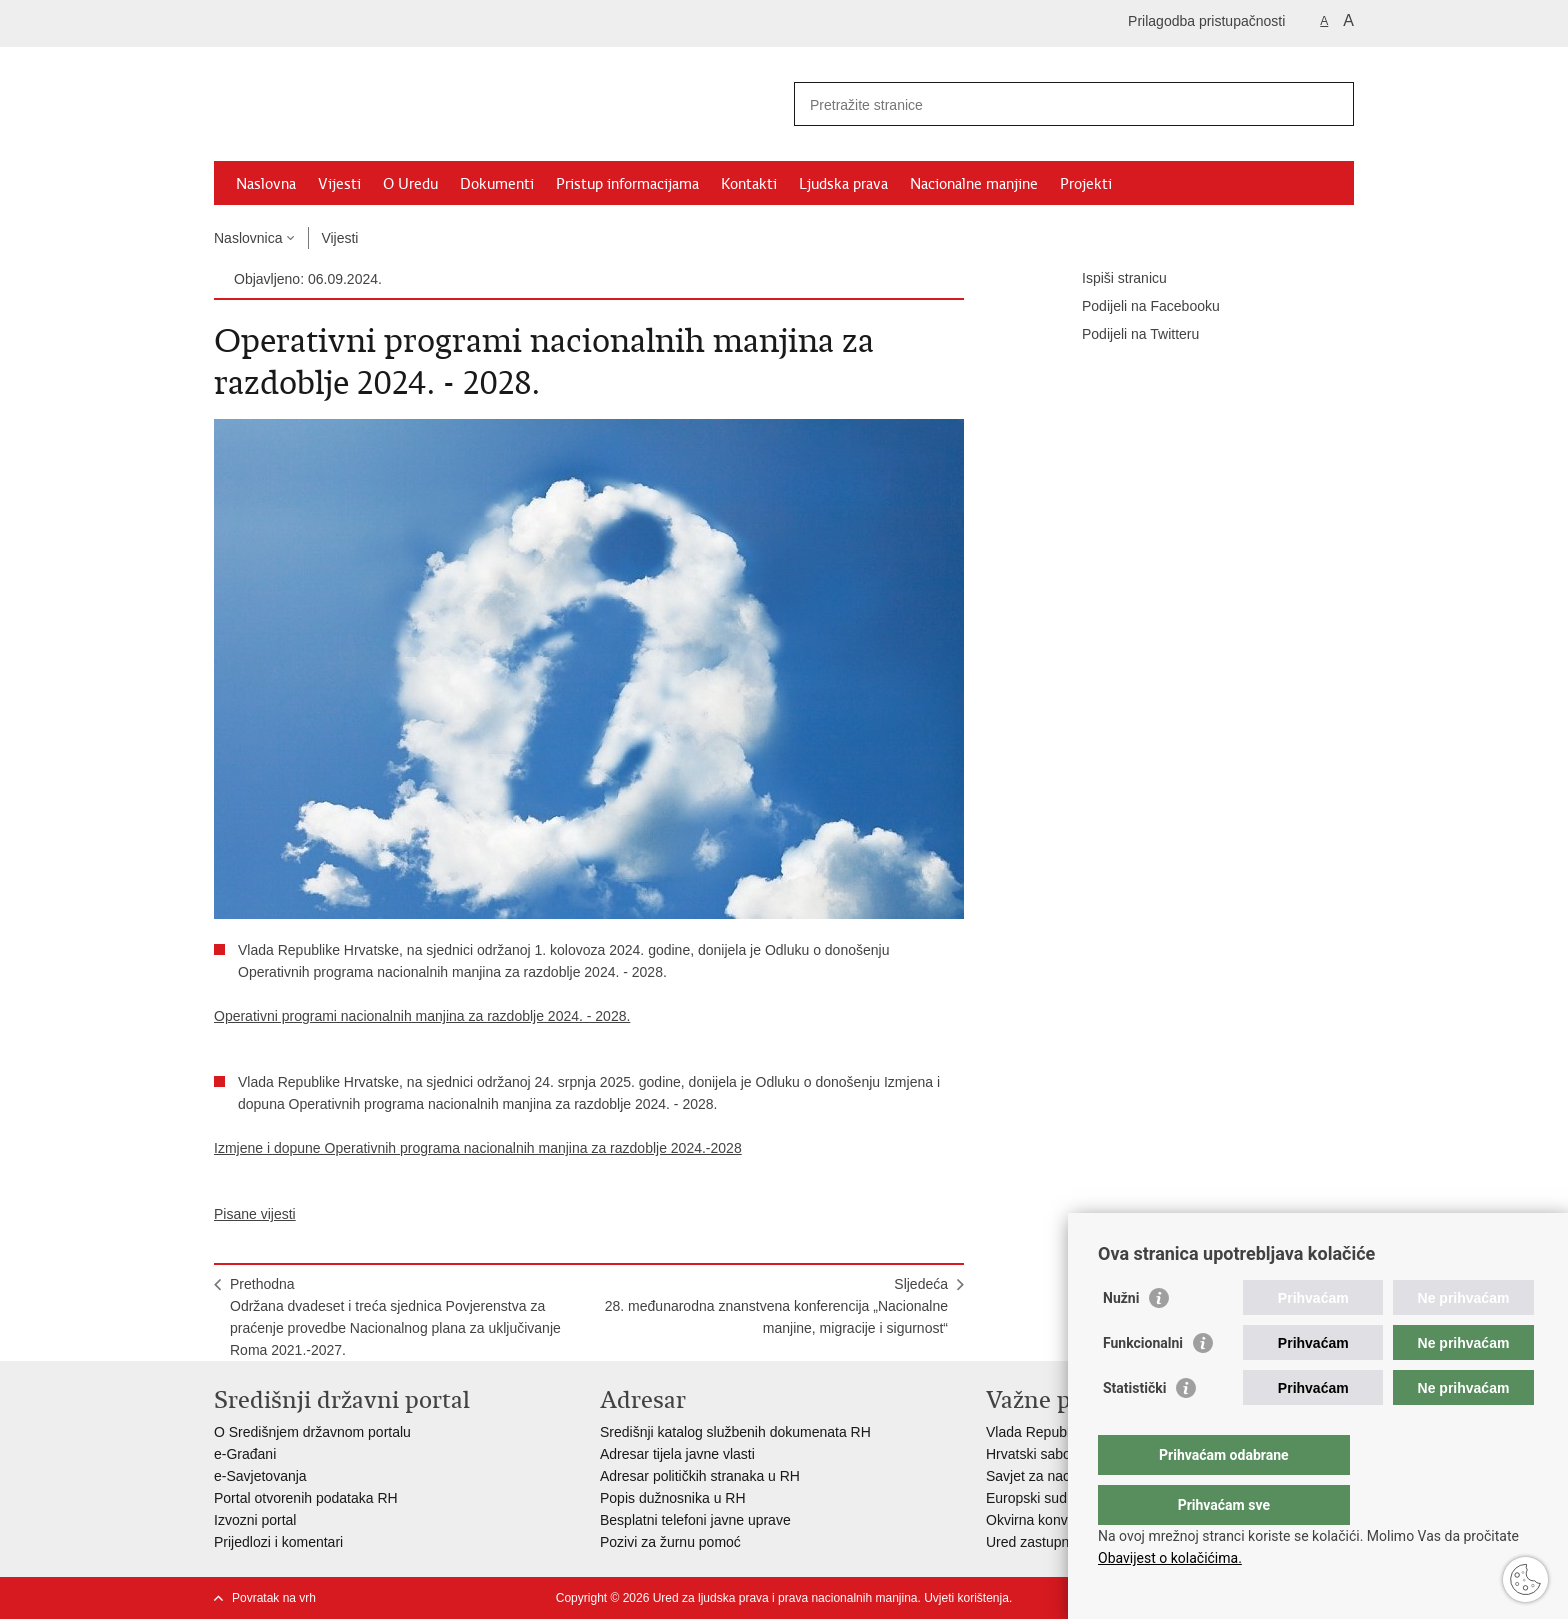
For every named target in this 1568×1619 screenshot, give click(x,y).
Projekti (1086, 184)
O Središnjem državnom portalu (312, 1432)
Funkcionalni (1143, 1383)
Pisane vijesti (255, 1214)
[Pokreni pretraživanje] (1331, 104)
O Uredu (410, 184)
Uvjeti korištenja (966, 1598)
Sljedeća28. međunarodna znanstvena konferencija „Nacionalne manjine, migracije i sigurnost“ (776, 1306)
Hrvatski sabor (1030, 1454)
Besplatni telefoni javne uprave (695, 1520)
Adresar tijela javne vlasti (677, 1454)
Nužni (1121, 1338)
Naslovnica (248, 238)
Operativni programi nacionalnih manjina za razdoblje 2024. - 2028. (422, 1016)
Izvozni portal (255, 1520)
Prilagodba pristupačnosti (1206, 21)
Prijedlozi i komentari (278, 1542)
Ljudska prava (843, 184)
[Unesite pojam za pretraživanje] (1052, 104)
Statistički (1134, 1428)
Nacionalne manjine (974, 184)
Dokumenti (497, 184)
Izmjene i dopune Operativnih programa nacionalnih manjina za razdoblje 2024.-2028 (478, 1148)
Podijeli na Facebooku (1137, 307)
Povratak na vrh (274, 1598)
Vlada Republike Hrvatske (1066, 1432)
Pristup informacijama (627, 184)
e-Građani (245, 1454)
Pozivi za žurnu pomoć (670, 1542)
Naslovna (266, 184)
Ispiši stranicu (1110, 279)
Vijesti (339, 184)
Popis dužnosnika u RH (673, 1498)
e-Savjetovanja (260, 1476)
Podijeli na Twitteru (1126, 335)
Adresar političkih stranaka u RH (700, 1476)
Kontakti (749, 184)
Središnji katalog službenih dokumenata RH (735, 1432)
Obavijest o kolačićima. (1170, 1558)
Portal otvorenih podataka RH (306, 1498)
